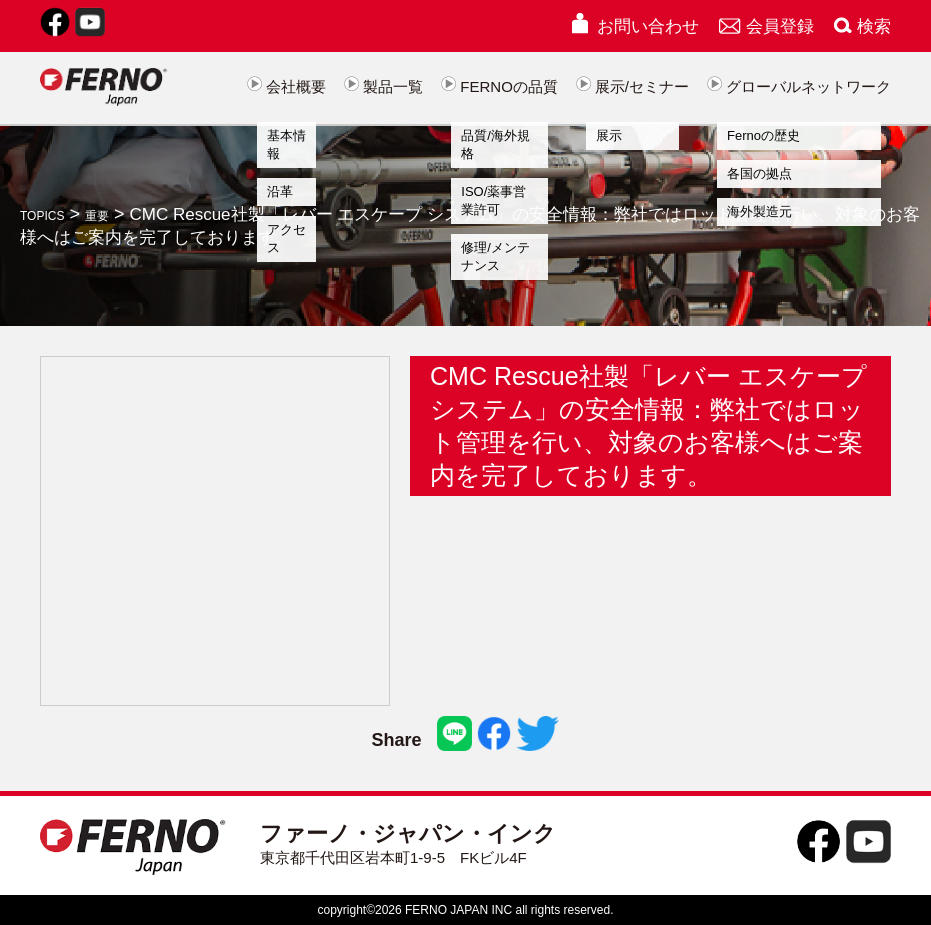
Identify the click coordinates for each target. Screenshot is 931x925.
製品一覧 (383, 86)
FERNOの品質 (499, 86)
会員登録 (766, 26)
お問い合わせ (633, 26)
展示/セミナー (632, 86)
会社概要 (286, 86)
